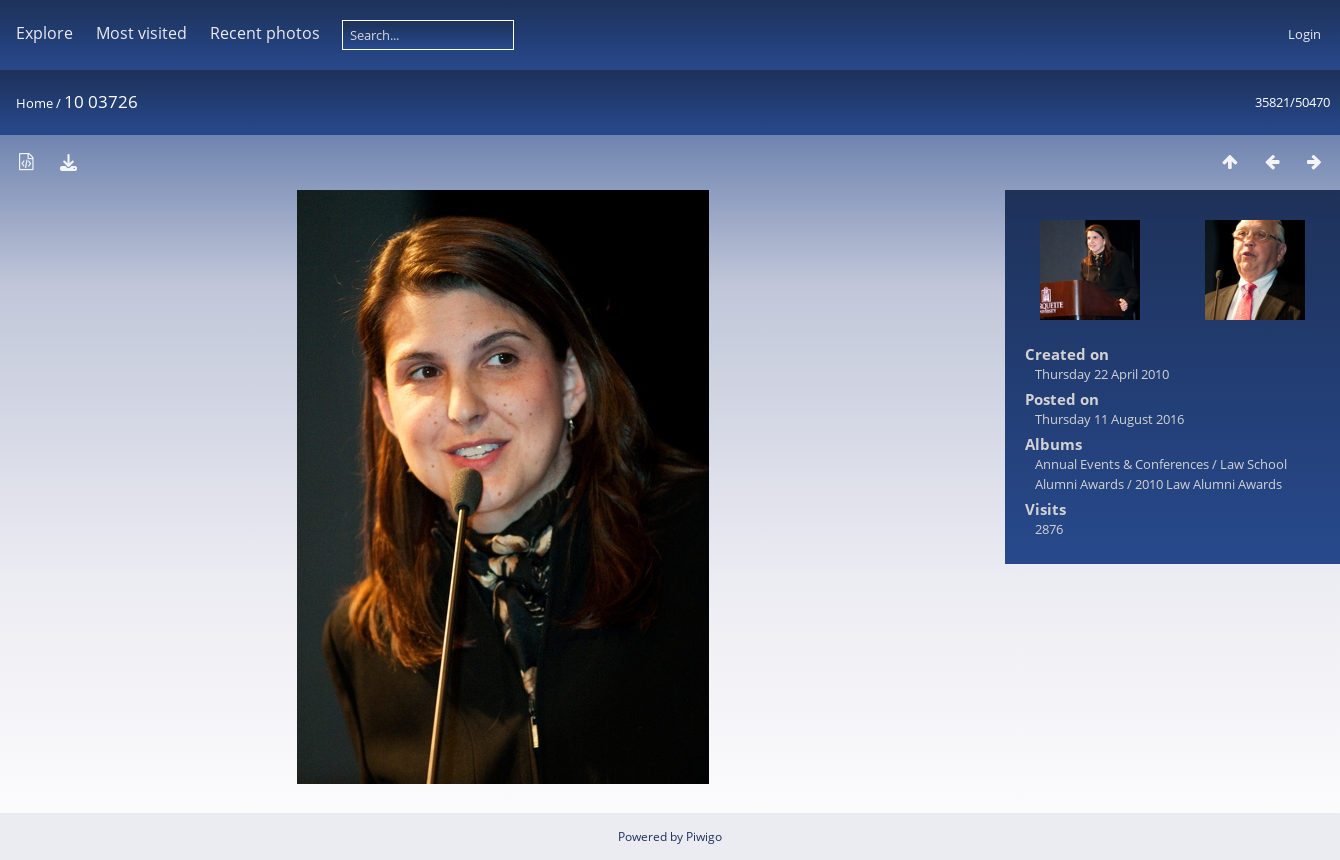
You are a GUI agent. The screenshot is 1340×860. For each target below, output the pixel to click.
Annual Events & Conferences (1122, 464)
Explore (44, 33)
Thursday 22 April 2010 (1102, 374)
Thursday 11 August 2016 (1109, 419)
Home (34, 103)
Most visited (141, 33)
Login (1304, 34)
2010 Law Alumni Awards (1208, 484)
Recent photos (265, 33)
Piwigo (704, 836)
